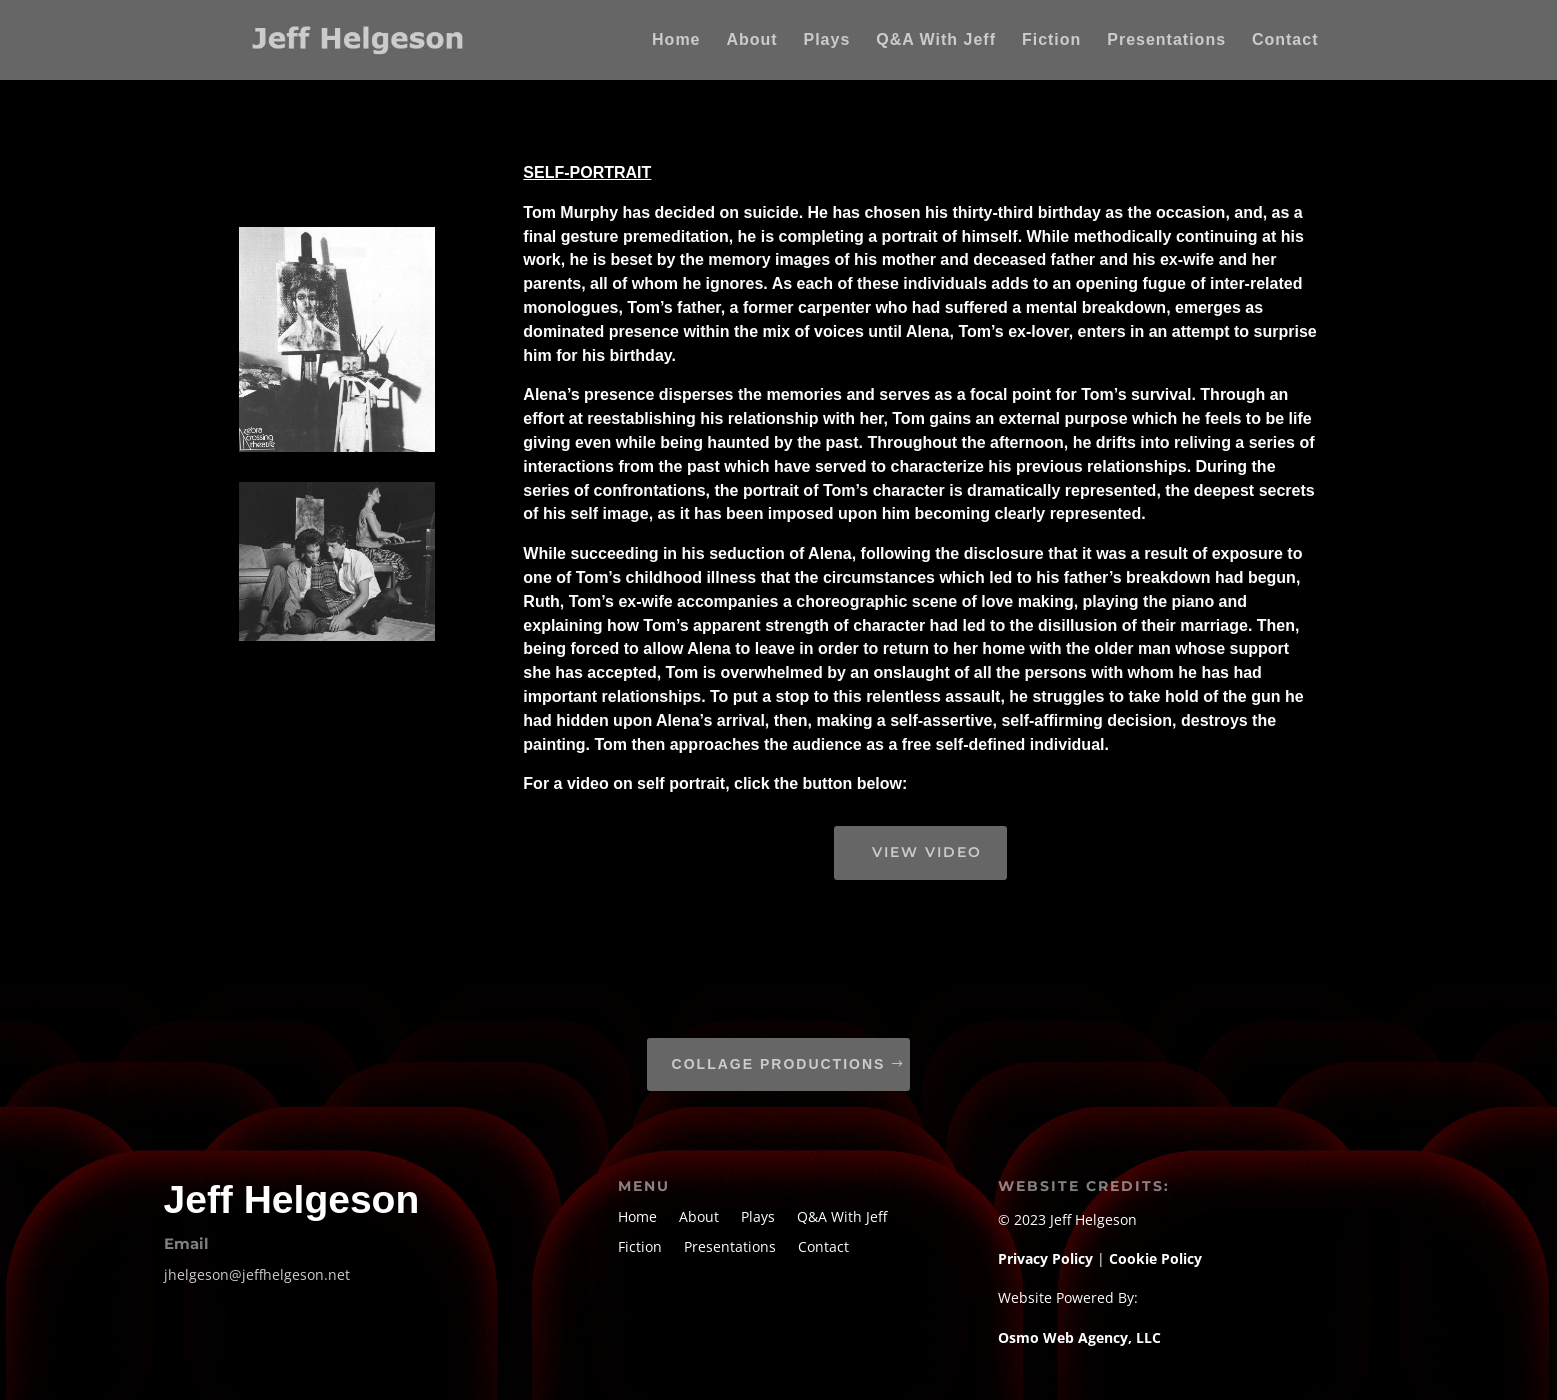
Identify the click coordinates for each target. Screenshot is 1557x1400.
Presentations (1166, 40)
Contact (1285, 40)
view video (927, 852)
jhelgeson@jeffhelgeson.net (257, 1274)
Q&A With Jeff (936, 40)
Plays (827, 40)
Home (676, 40)
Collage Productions (779, 1064)
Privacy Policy (1047, 1258)
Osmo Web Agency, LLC (1079, 1337)
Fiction (1051, 40)
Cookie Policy (1155, 1258)
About (751, 40)
